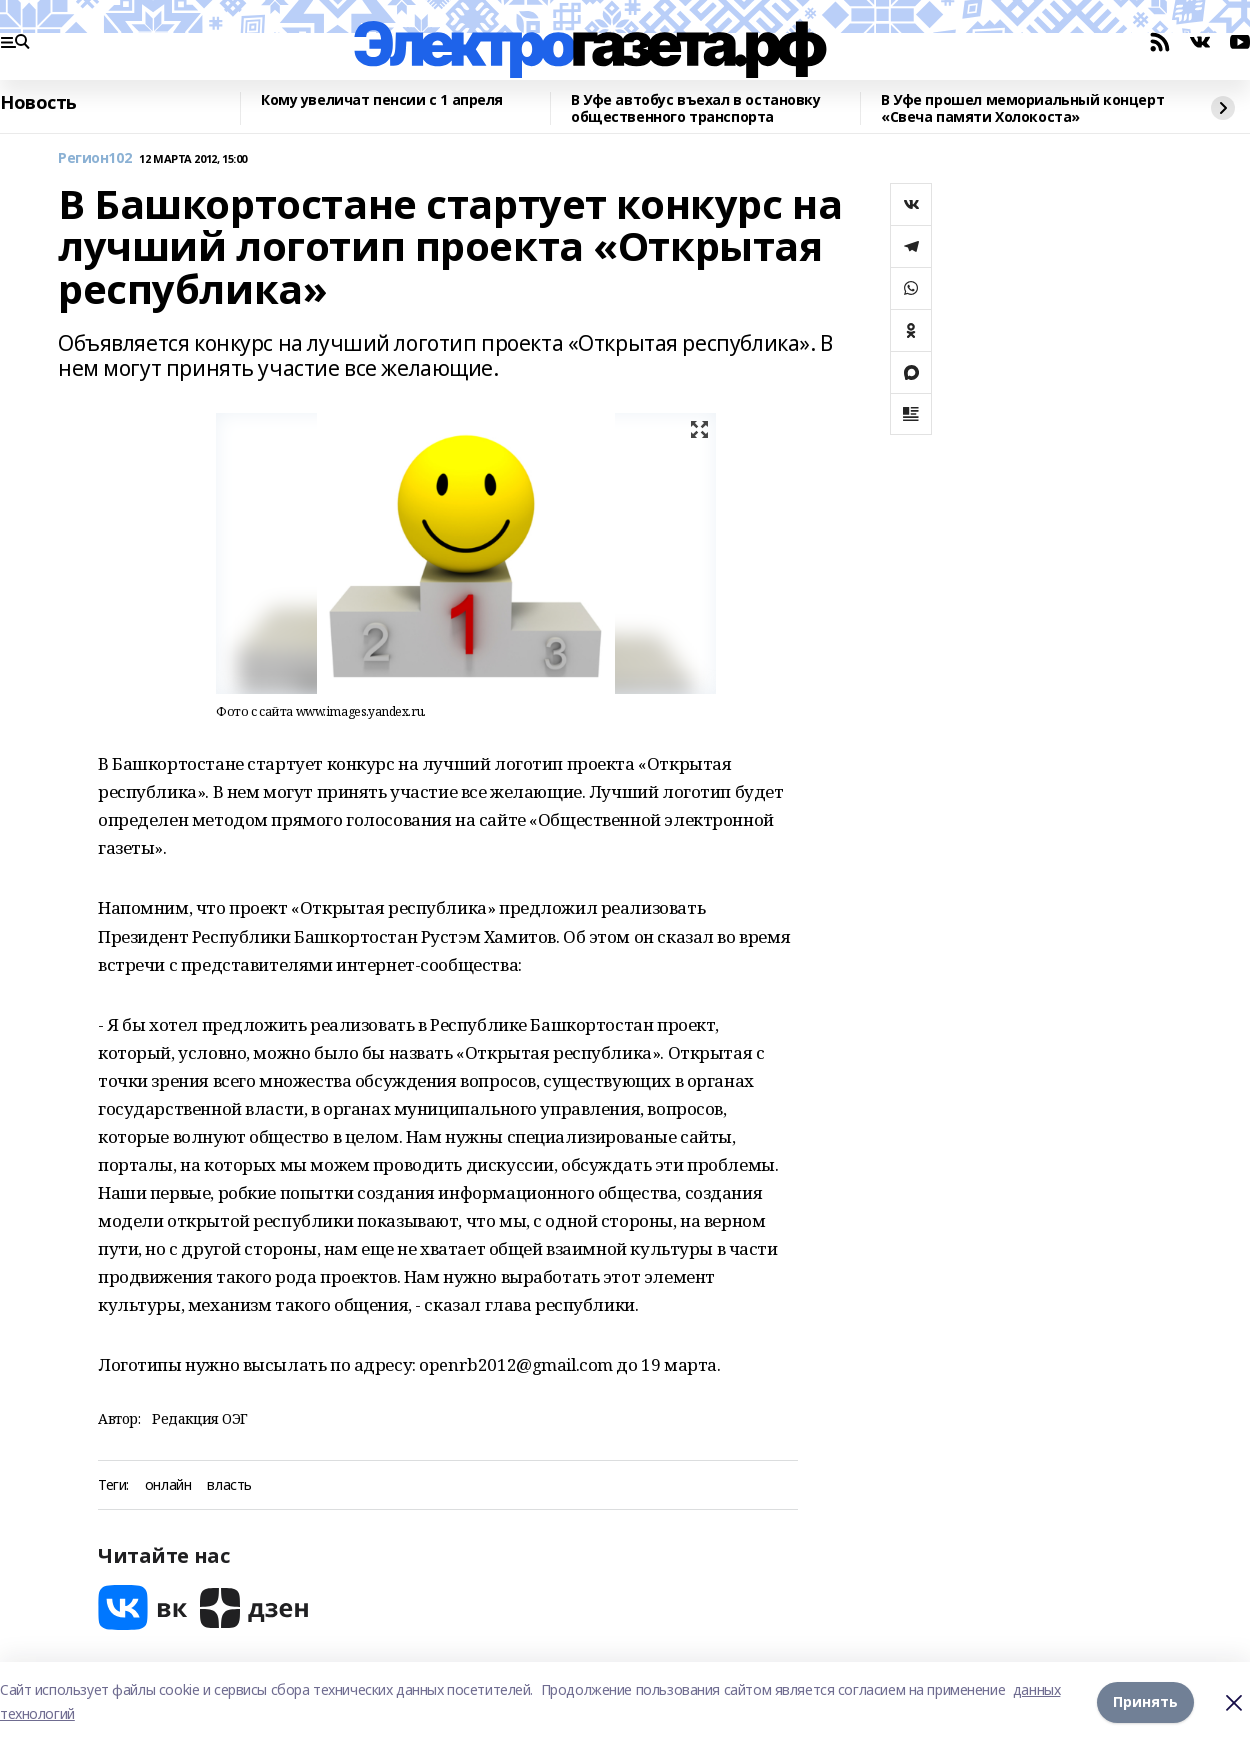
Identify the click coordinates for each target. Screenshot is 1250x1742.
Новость (38, 103)
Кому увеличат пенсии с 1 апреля (382, 100)
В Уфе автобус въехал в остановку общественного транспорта (696, 108)
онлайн (168, 1485)
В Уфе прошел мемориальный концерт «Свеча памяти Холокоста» (1022, 108)
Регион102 (94, 158)
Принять (1145, 1701)
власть (229, 1485)
